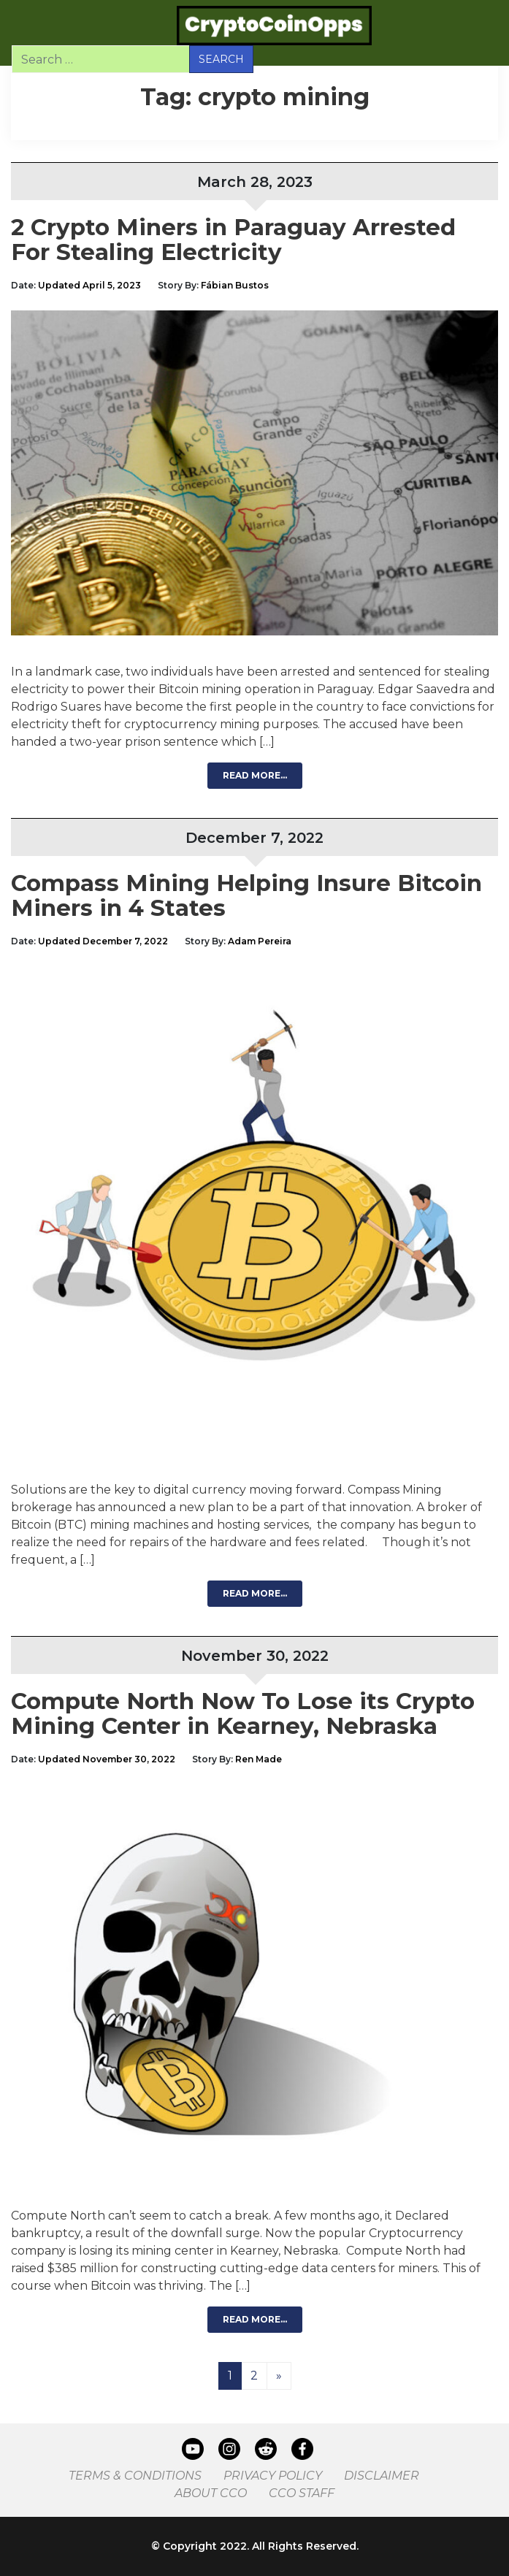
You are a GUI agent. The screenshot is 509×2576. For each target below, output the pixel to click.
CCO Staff (301, 2493)
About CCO (211, 2493)
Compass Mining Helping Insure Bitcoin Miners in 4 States (246, 895)
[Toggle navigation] (31, 25)
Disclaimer (381, 2476)
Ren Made (258, 1759)
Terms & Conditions (135, 2476)
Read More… (255, 775)
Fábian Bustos (235, 285)
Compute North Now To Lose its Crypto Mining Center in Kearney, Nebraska (243, 1713)
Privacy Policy (272, 2476)
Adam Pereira (259, 941)
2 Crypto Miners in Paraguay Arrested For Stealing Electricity (233, 239)
